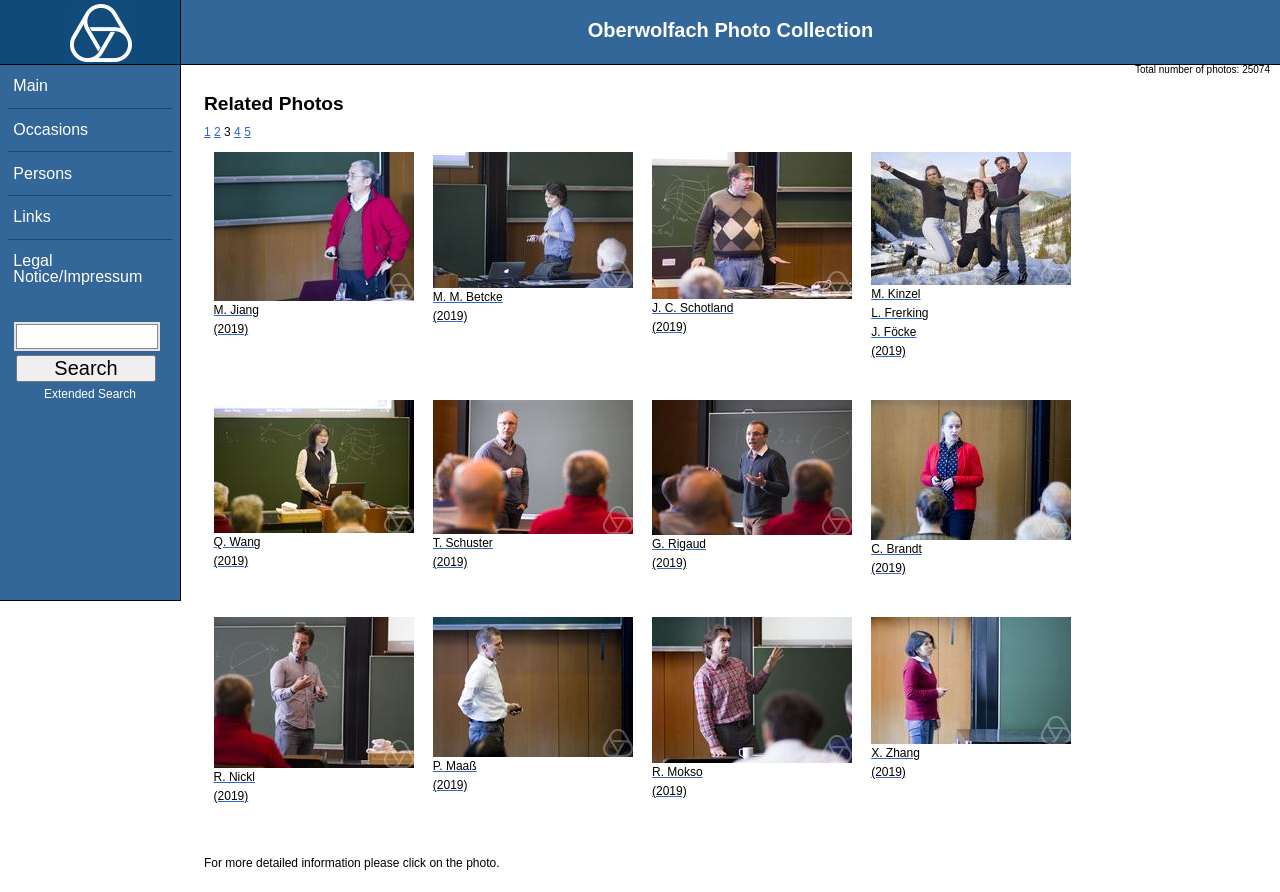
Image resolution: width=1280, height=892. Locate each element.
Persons (42, 173)
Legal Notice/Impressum (77, 268)
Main (30, 85)
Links (31, 216)
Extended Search (90, 398)
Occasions (50, 129)
